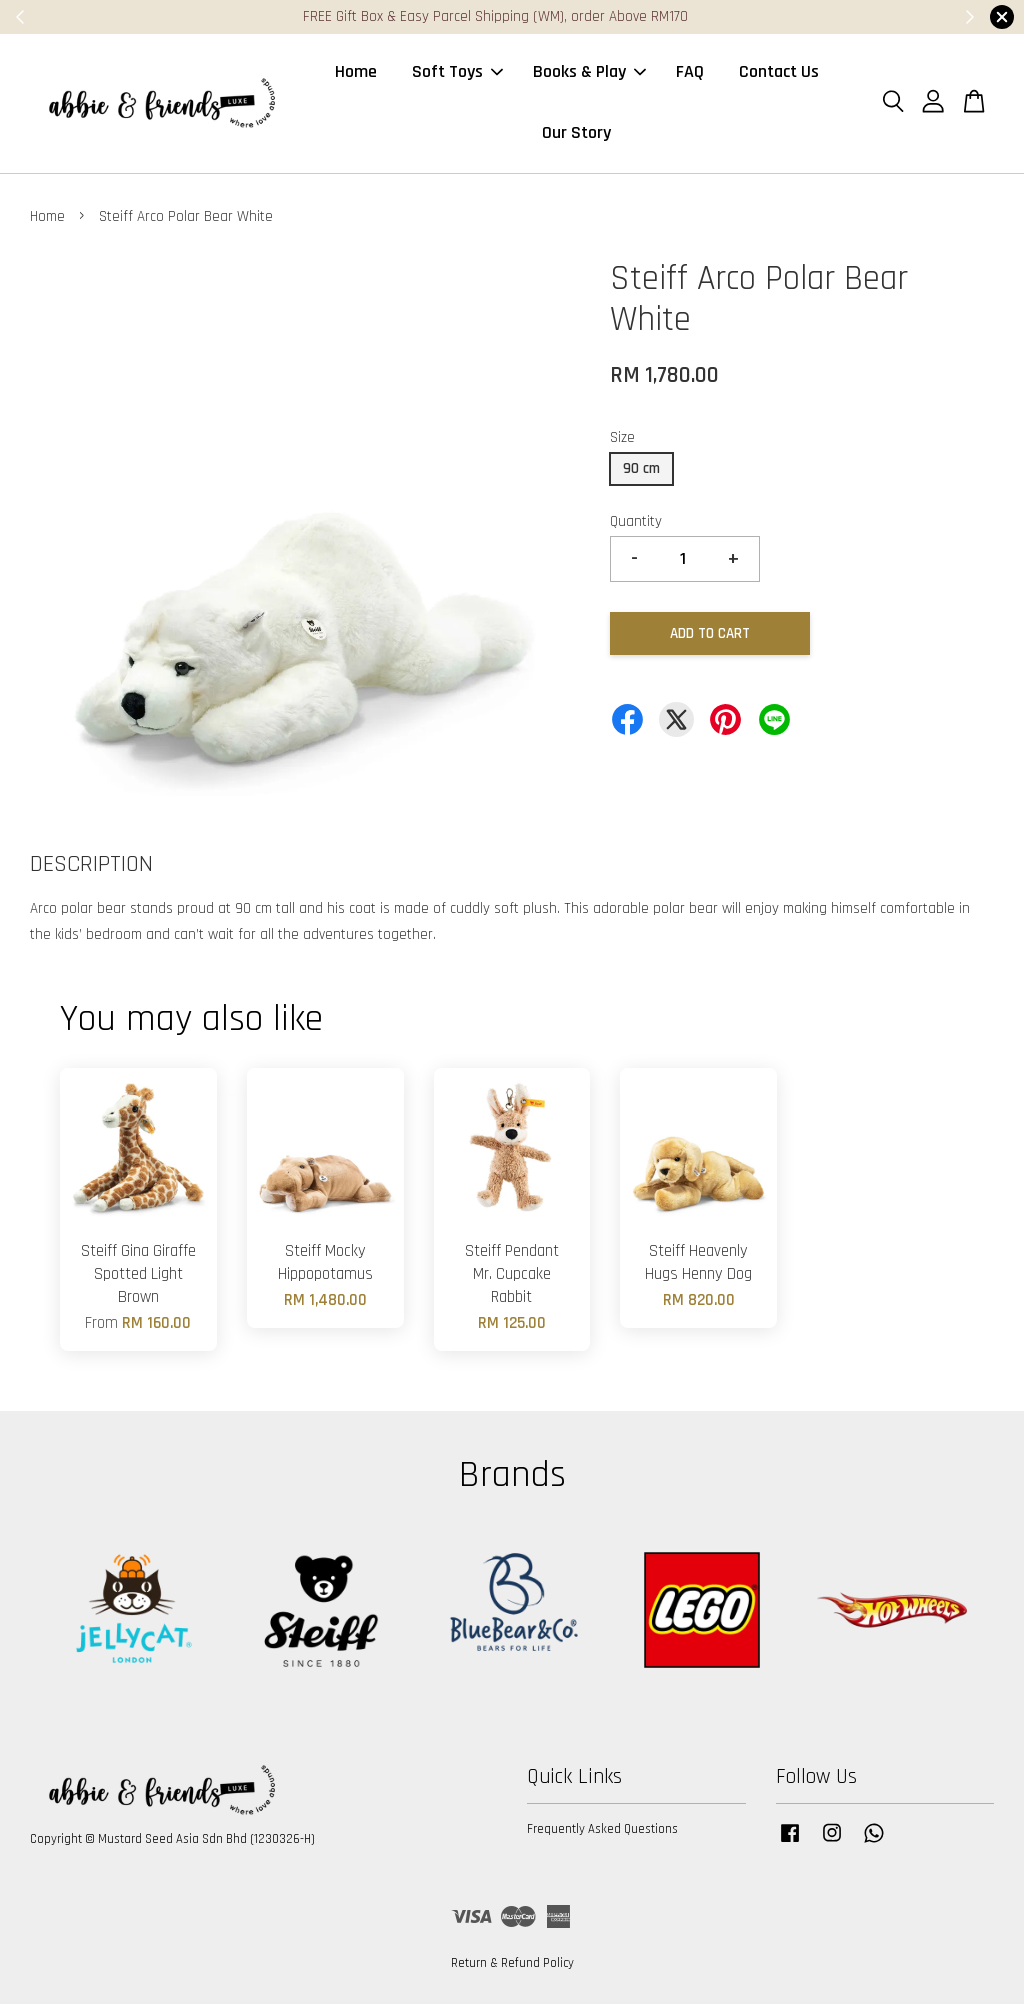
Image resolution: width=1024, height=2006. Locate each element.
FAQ (690, 73)
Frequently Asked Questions (602, 1832)
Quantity (636, 523)
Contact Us (779, 73)
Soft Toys (457, 73)
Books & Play (589, 73)
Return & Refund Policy (512, 1965)
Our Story (576, 133)
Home (356, 73)
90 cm (641, 470)
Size (622, 439)
